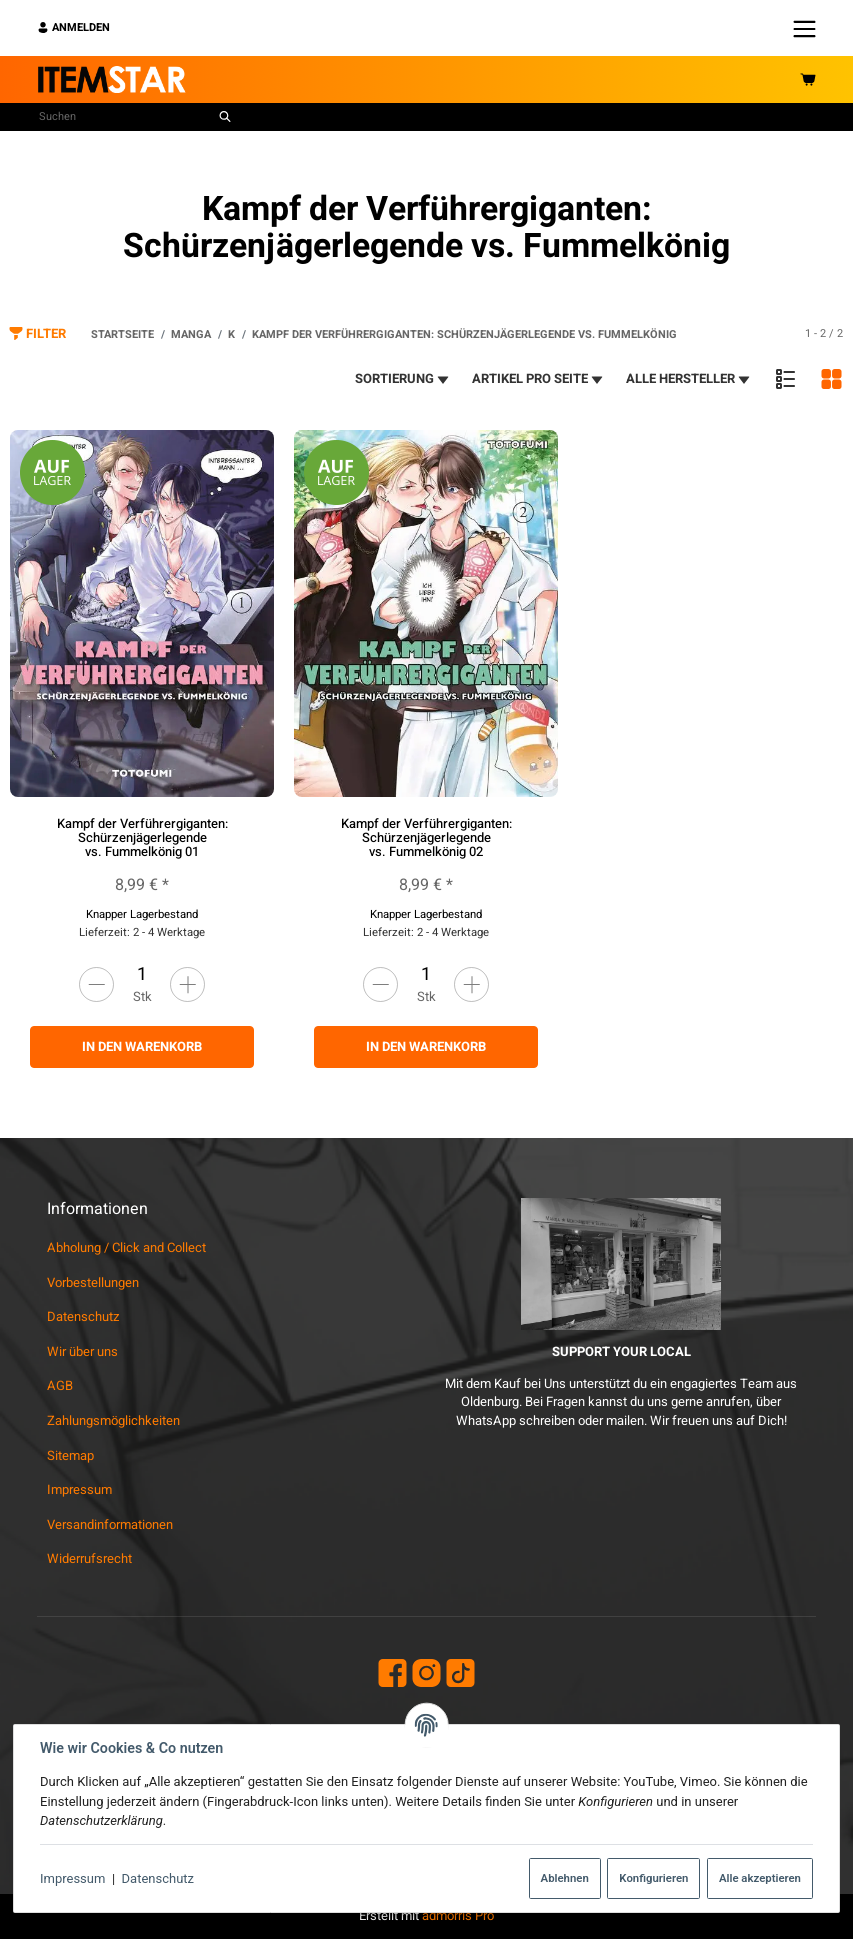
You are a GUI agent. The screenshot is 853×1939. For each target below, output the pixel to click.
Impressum (72, 1878)
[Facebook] (392, 1675)
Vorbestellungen (93, 1282)
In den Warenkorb (142, 1046)
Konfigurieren (653, 1878)
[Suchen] (125, 117)
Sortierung (403, 378)
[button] (785, 379)
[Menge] (142, 974)
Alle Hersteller (689, 378)
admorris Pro (458, 1915)
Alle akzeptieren (760, 1878)
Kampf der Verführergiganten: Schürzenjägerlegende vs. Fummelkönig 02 (426, 838)
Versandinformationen (110, 1524)
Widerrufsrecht (89, 1558)
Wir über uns (82, 1351)
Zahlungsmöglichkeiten (113, 1420)
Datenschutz (158, 1878)
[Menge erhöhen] (187, 984)
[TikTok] (460, 1675)
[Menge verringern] (96, 984)
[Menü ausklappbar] (804, 28)
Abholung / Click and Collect (126, 1247)
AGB (60, 1385)
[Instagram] (426, 1675)
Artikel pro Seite (538, 378)
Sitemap (70, 1455)
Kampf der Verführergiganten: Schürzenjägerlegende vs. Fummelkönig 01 (142, 838)
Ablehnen (565, 1878)
